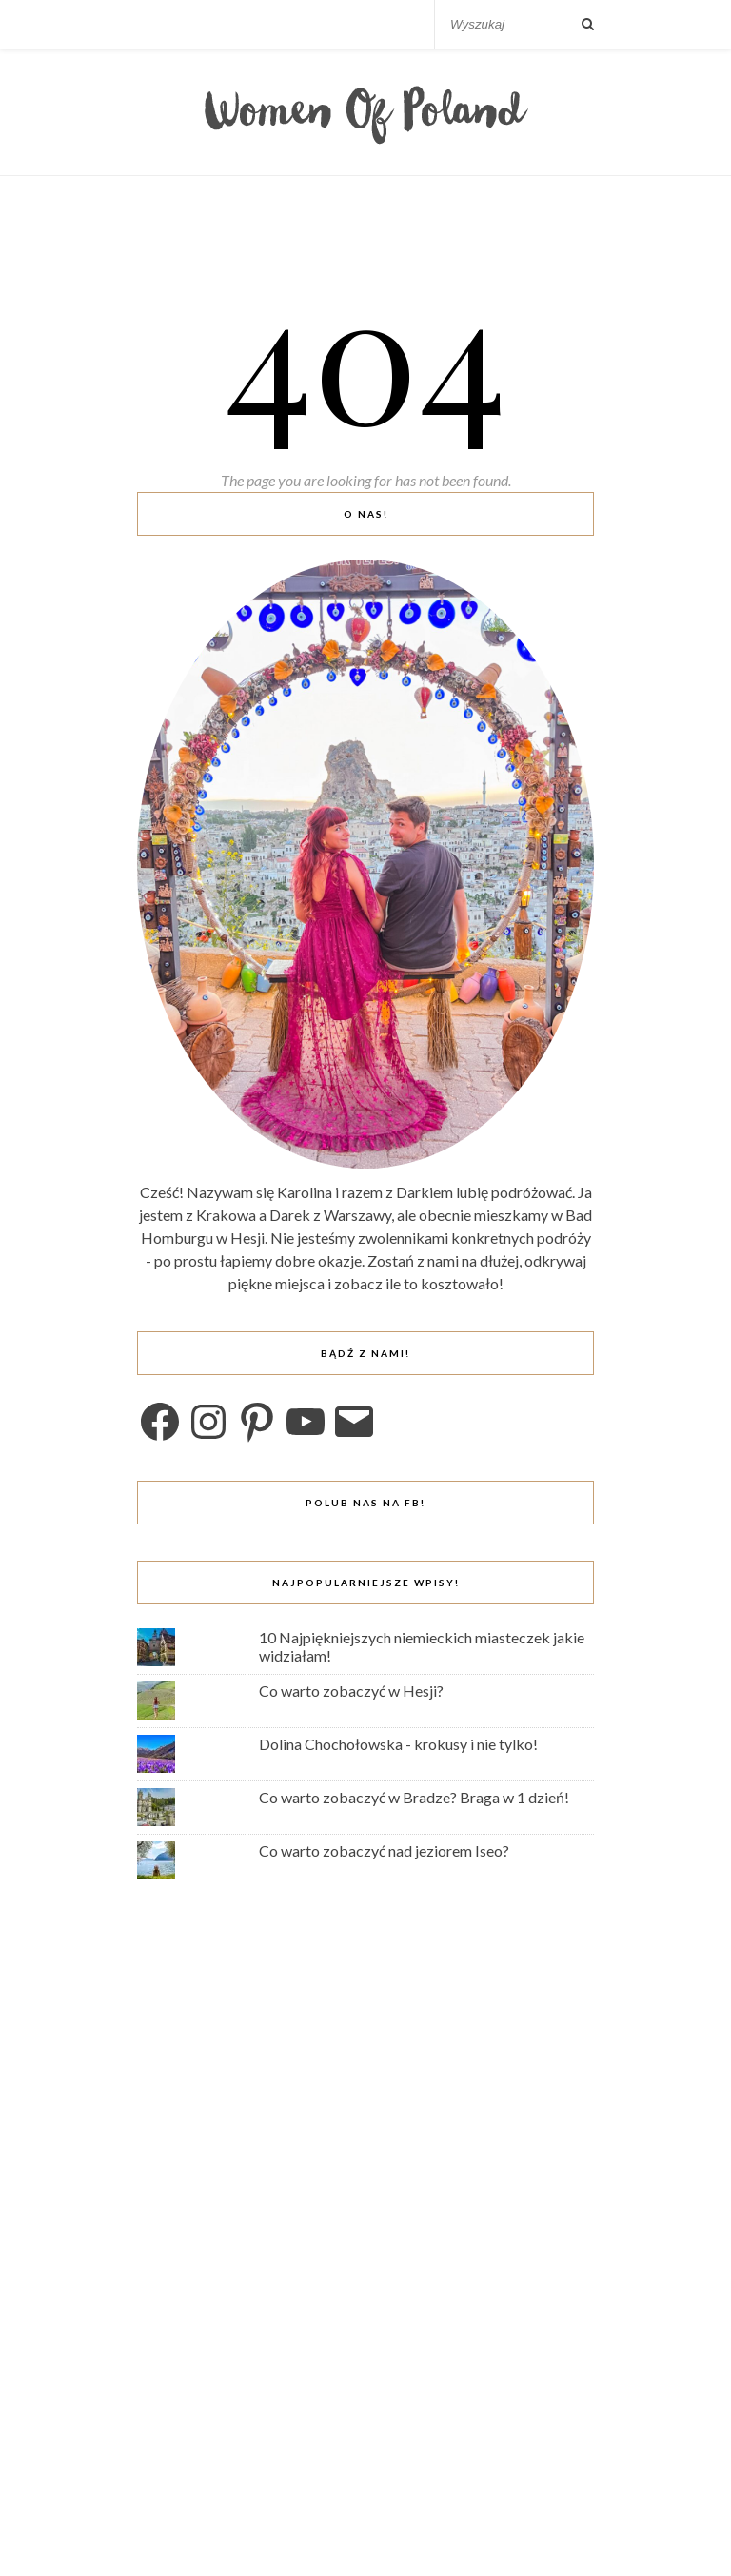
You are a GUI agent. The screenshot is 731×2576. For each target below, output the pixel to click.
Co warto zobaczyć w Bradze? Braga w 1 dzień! (414, 1797)
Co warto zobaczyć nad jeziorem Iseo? (384, 1850)
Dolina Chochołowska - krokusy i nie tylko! (398, 1744)
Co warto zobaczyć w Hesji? (351, 1690)
